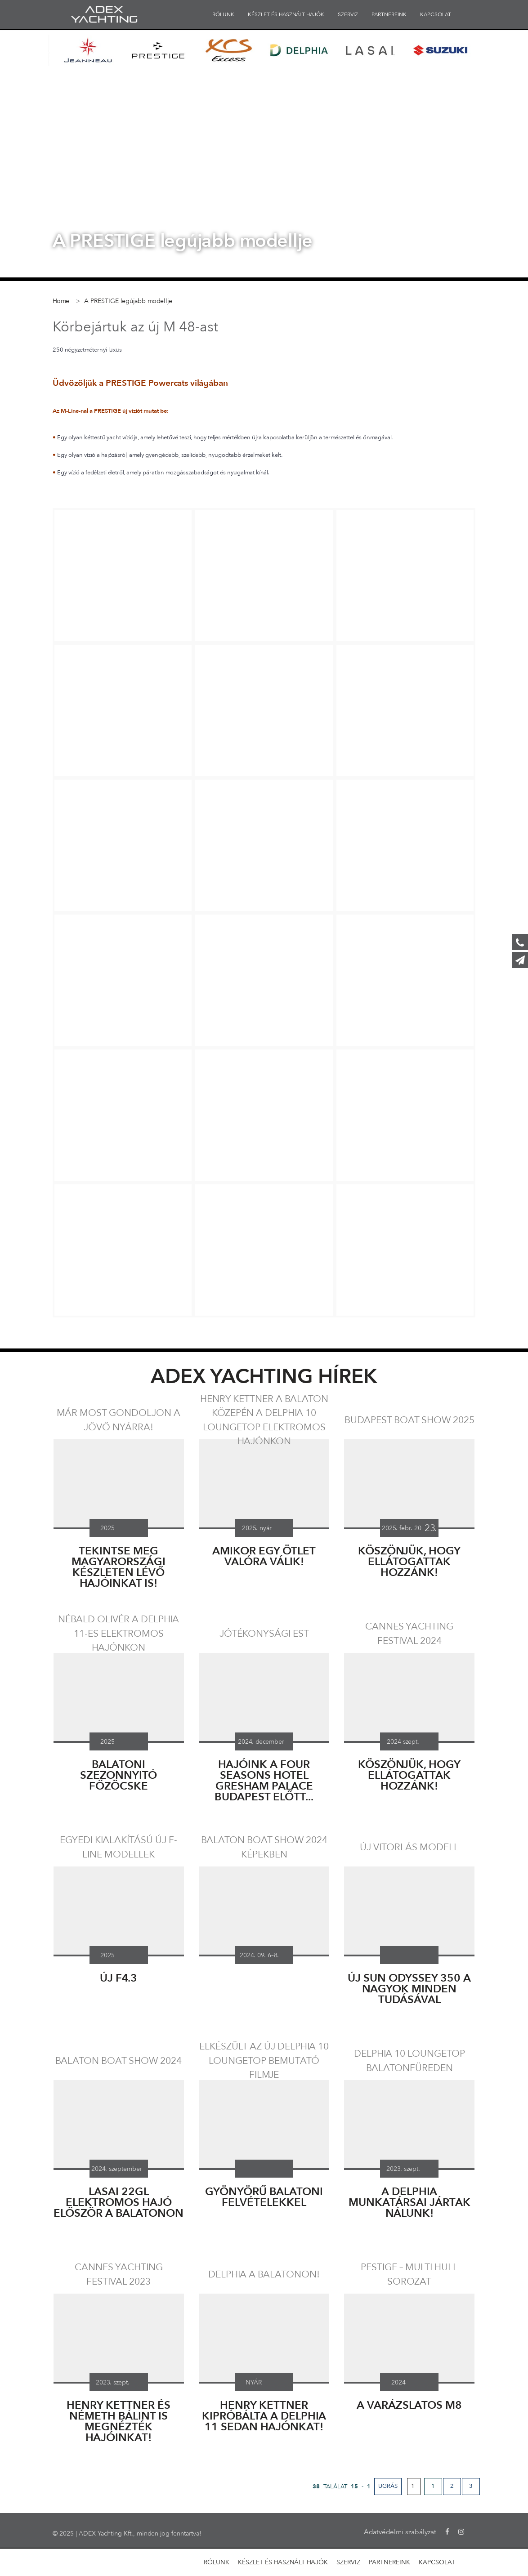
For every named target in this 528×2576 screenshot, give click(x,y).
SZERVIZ (348, 14)
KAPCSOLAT (435, 14)
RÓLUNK (223, 14)
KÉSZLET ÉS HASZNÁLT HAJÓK (286, 14)
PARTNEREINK (389, 14)
